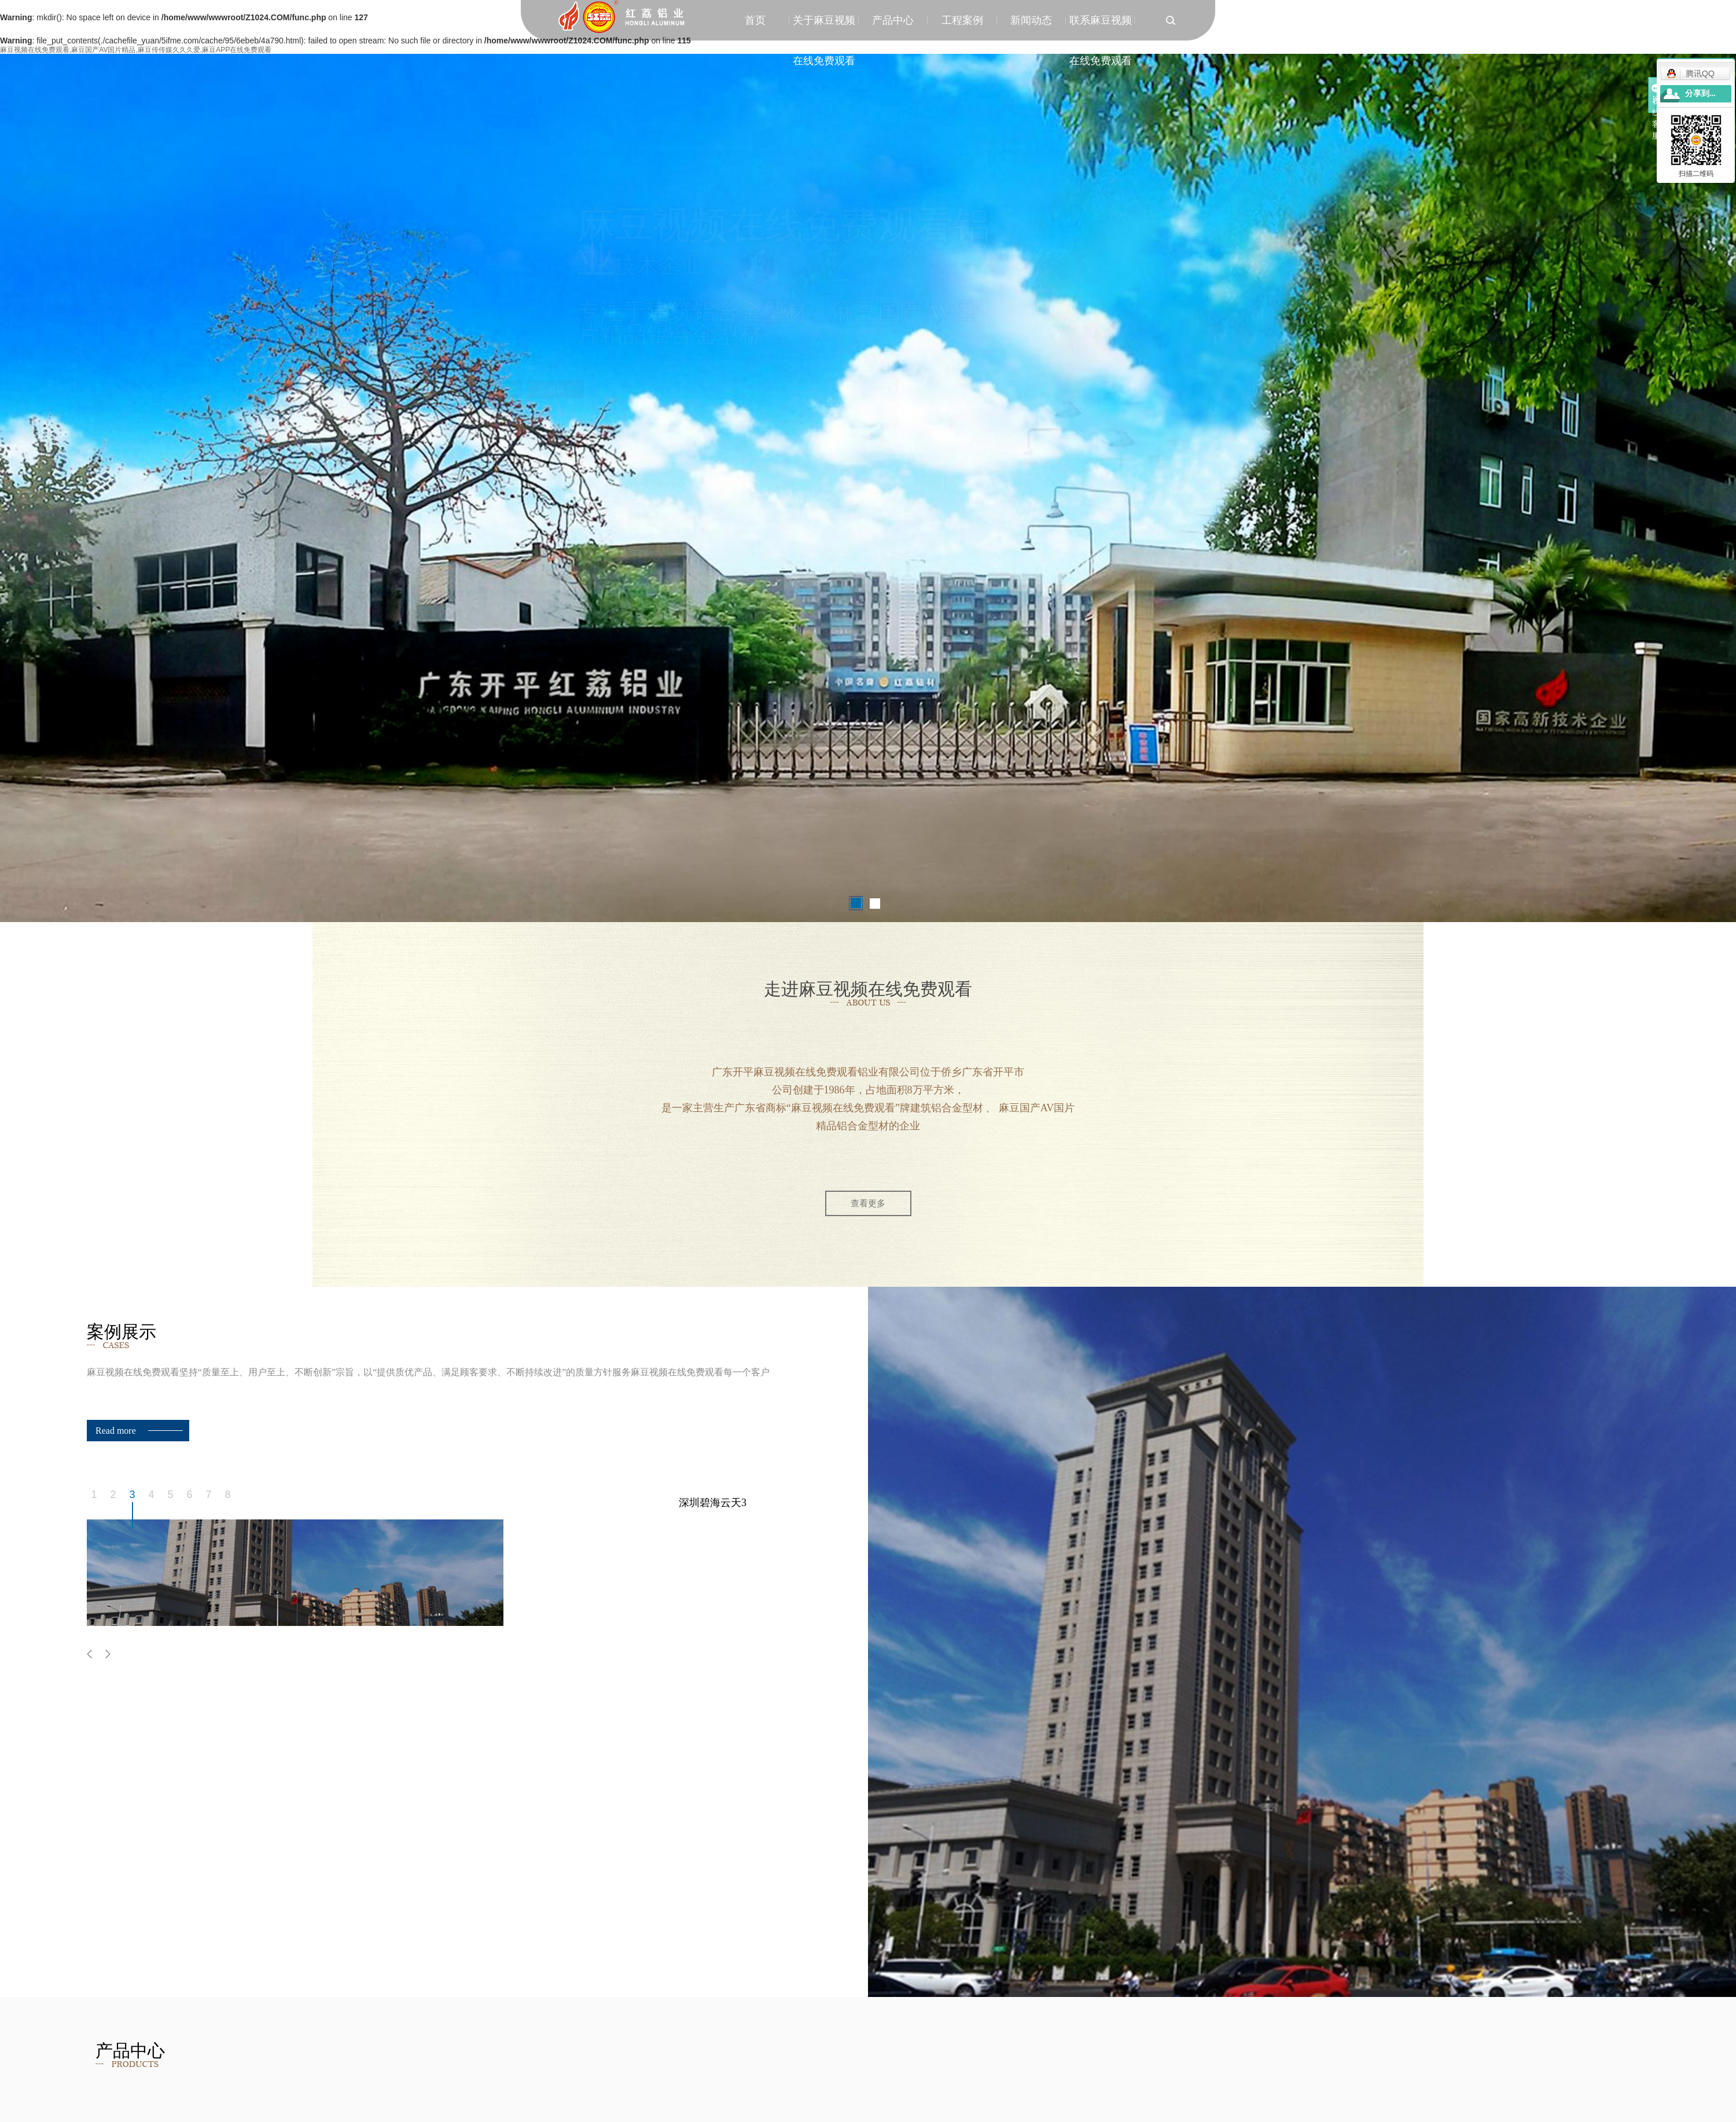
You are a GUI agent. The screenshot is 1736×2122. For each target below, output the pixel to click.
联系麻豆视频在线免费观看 (1100, 27)
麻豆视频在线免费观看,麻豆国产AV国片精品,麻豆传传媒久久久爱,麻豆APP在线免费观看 (135, 50)
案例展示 (598, 389)
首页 (755, 20)
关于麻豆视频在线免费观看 (824, 27)
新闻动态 (1031, 20)
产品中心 (893, 20)
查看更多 (868, 1203)
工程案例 (962, 20)
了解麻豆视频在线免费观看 (536, 398)
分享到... (1700, 93)
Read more (115, 1431)
